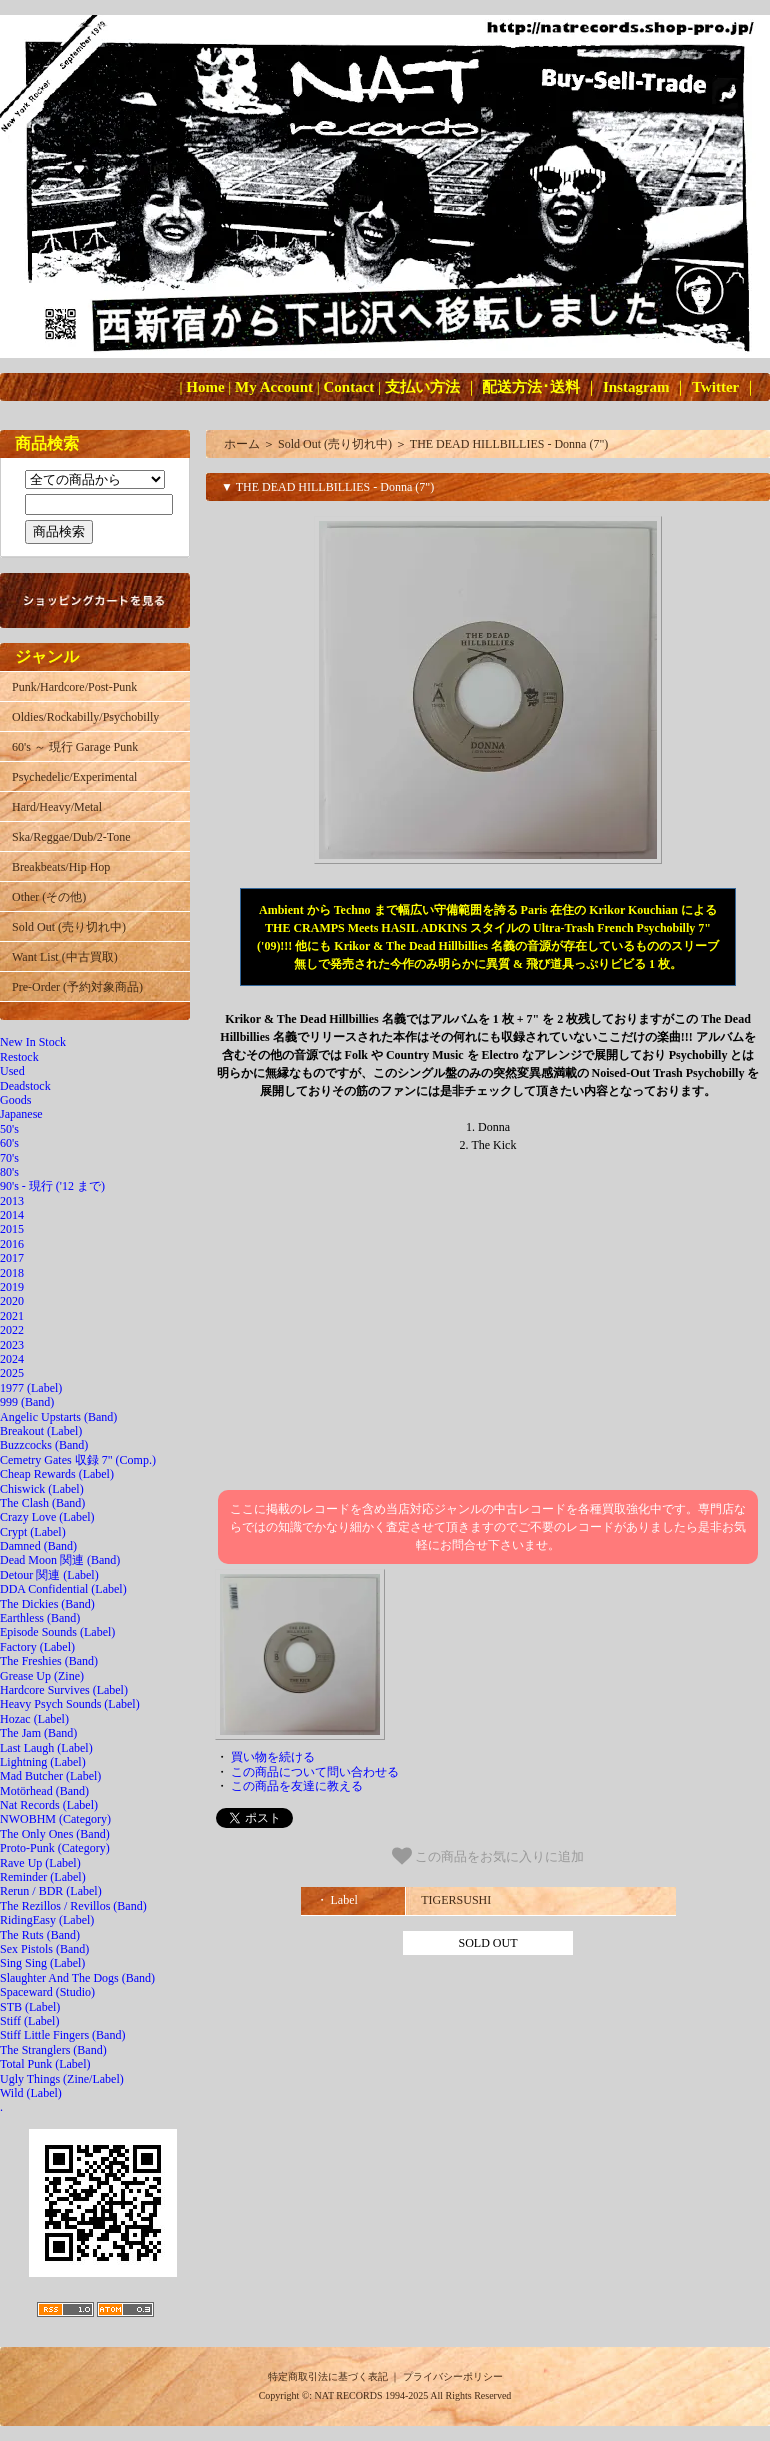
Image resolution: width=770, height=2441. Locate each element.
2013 (12, 1201)
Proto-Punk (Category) (55, 1848)
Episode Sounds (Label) (57, 1632)
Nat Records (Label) (49, 1805)
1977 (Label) (31, 1388)
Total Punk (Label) (45, 2064)
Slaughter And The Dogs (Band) (77, 1978)
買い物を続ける (273, 1757)
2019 (12, 1287)
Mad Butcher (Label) (50, 1776)
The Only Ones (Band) (55, 1834)
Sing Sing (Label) (42, 1963)
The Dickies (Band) (47, 1604)
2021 (12, 1316)
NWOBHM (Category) (55, 1819)
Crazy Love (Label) (47, 1517)
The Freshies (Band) (49, 1661)
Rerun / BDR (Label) (51, 1891)
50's (9, 1129)
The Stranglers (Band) (53, 2050)
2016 (12, 1244)
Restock (19, 1057)
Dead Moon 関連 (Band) (60, 1560)
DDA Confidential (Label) (63, 1589)
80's (9, 1172)
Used (12, 1071)
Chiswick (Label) (42, 1489)
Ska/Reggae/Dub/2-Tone (71, 837)
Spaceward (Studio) (47, 1992)
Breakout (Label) (41, 1431)
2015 (12, 1229)
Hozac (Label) (34, 1719)
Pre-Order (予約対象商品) (77, 987)
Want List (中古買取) (65, 957)
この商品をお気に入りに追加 (488, 1856)
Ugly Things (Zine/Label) (62, 2079)
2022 (12, 1330)
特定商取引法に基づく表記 (328, 2376)
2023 (12, 1345)
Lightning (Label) (43, 1762)
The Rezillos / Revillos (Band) (73, 1906)
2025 (12, 1373)
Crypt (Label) (33, 1532)
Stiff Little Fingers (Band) (62, 2035)
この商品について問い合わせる (315, 1772)
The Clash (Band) (42, 1503)
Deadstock (25, 1086)
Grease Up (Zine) (42, 1676)
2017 (12, 1258)
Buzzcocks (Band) (44, 1445)
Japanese (21, 1114)
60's (9, 1143)
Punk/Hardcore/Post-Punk (74, 687)
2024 (12, 1359)
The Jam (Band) (38, 1733)
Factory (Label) (37, 1647)
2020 (12, 1301)
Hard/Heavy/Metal (57, 807)
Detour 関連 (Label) (49, 1575)
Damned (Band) (38, 1546)
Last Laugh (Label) (46, 1748)
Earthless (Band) (40, 1618)
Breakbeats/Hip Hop (61, 867)
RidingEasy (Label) (47, 1920)
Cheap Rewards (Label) (57, 1474)
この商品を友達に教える (297, 1786)
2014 (12, 1215)
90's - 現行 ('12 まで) (52, 1186)
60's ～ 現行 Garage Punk (75, 747)
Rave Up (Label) (40, 1863)
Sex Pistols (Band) (44, 1949)
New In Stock (33, 1042)
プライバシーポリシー (453, 2376)
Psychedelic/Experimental (74, 777)
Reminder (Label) (43, 1877)
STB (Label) (30, 2007)
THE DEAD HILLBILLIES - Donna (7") (509, 444)
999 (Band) (27, 1402)
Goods (15, 1100)
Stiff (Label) (29, 2021)
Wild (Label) (31, 2093)
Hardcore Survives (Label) (64, 1690)
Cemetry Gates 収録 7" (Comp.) (78, 1460)
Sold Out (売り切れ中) (69, 927)
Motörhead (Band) (44, 1791)
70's (9, 1158)
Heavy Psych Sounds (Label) (70, 1704)
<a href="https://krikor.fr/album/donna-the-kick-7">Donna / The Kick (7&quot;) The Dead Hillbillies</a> (488, 1322)
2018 (12, 1273)
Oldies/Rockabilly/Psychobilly (85, 717)
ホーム (242, 444)
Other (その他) (49, 897)
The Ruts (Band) (40, 1935)
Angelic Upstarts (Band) (58, 1417)
